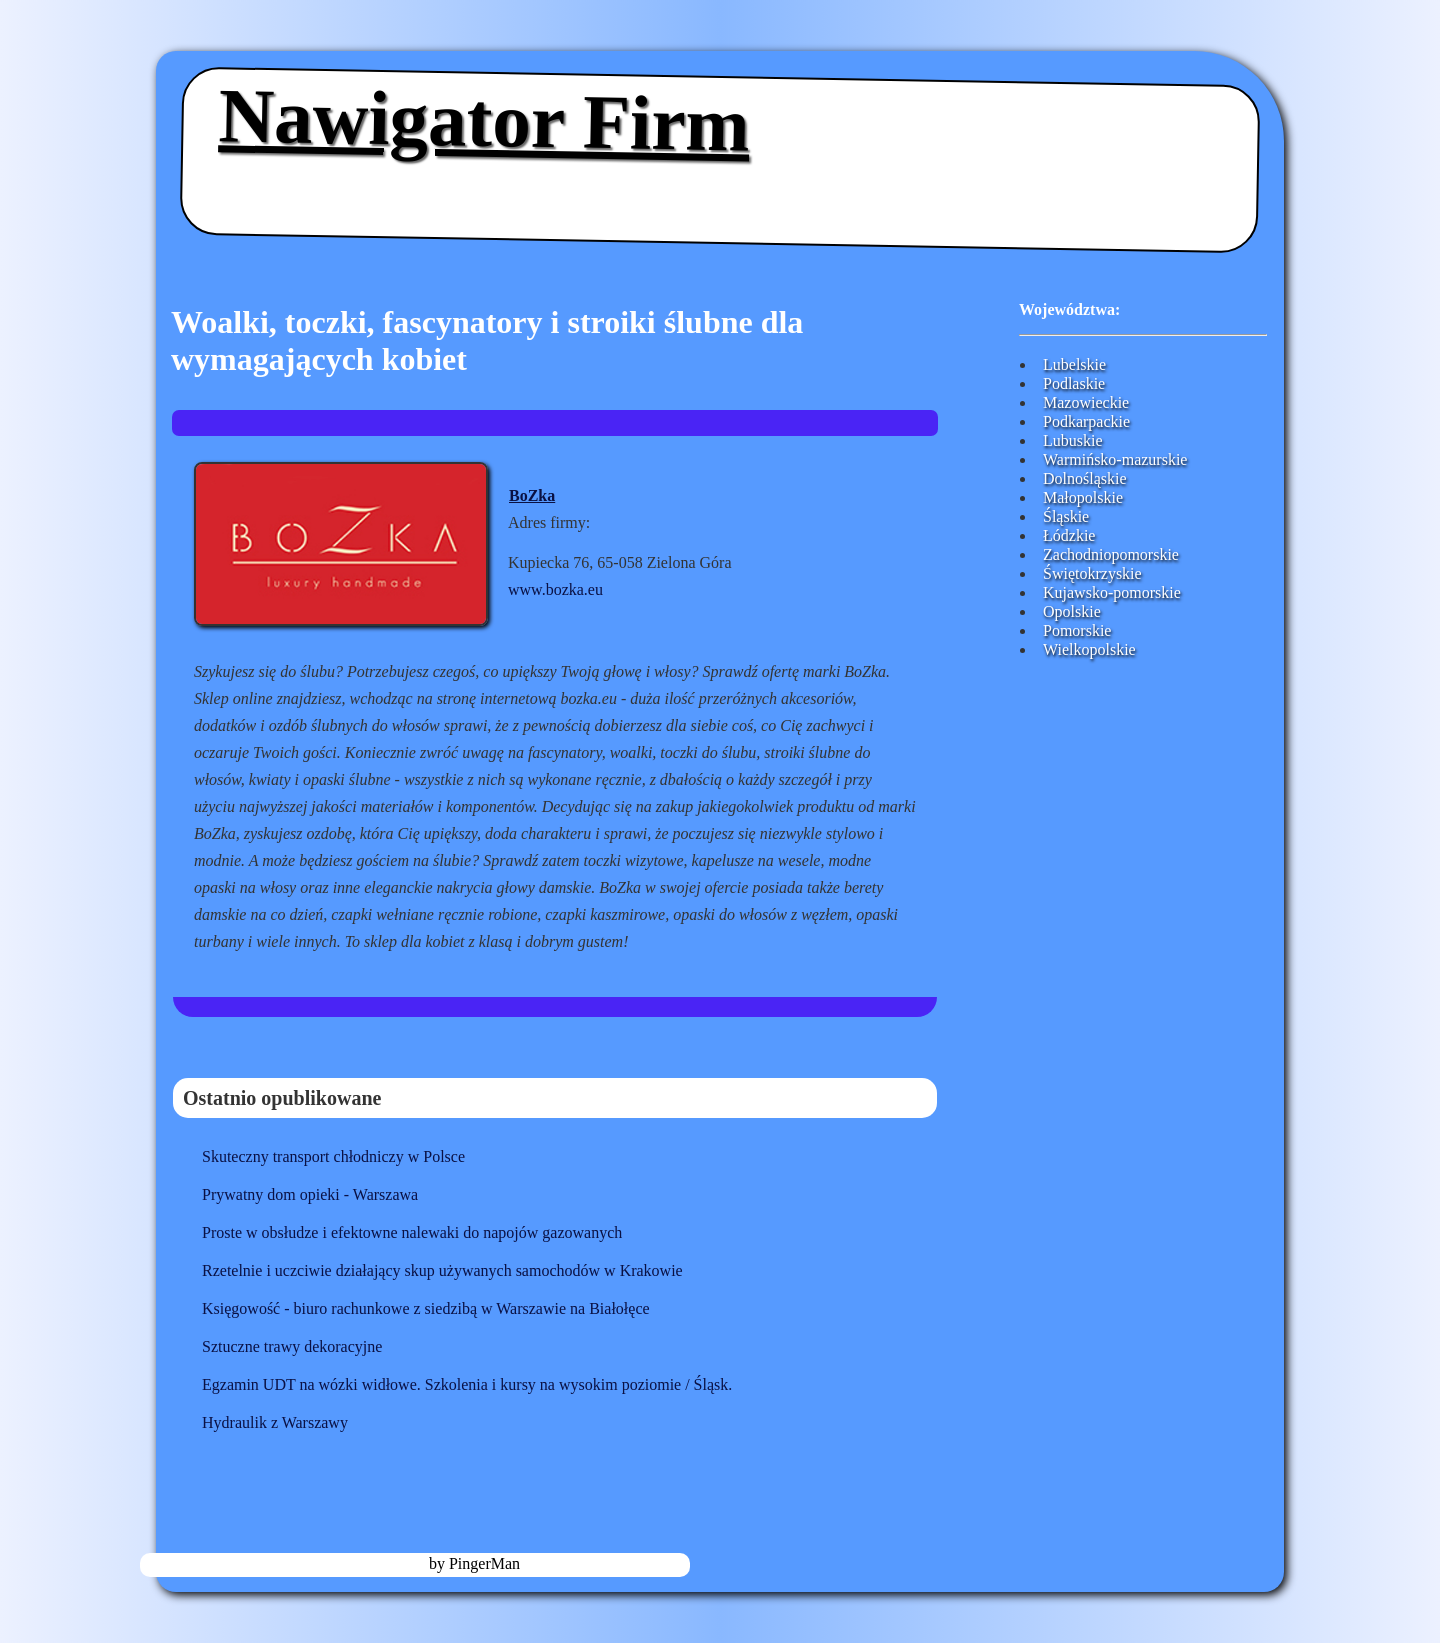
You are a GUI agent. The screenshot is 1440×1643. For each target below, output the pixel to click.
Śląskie (1066, 516)
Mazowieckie (1086, 402)
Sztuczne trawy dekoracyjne (292, 1346)
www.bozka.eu (555, 589)
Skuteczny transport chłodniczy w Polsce (333, 1156)
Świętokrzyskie (1092, 573)
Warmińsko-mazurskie (1115, 459)
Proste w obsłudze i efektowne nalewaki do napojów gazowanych (412, 1232)
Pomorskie (1077, 630)
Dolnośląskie (1085, 478)
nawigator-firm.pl (367, 1563)
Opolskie (1072, 611)
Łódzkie (1069, 535)
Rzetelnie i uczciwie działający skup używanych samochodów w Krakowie (442, 1270)
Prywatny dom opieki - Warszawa (310, 1194)
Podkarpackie (1086, 421)
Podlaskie (1074, 383)
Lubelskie (1074, 364)
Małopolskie (1083, 497)
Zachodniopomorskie (1111, 554)
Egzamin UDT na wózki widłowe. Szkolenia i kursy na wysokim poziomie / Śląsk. (467, 1384)
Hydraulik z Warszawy (275, 1422)
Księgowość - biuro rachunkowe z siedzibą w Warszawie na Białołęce (426, 1308)
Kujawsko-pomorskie (1112, 592)
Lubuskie (1073, 440)
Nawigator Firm (484, 119)
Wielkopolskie (1089, 649)
